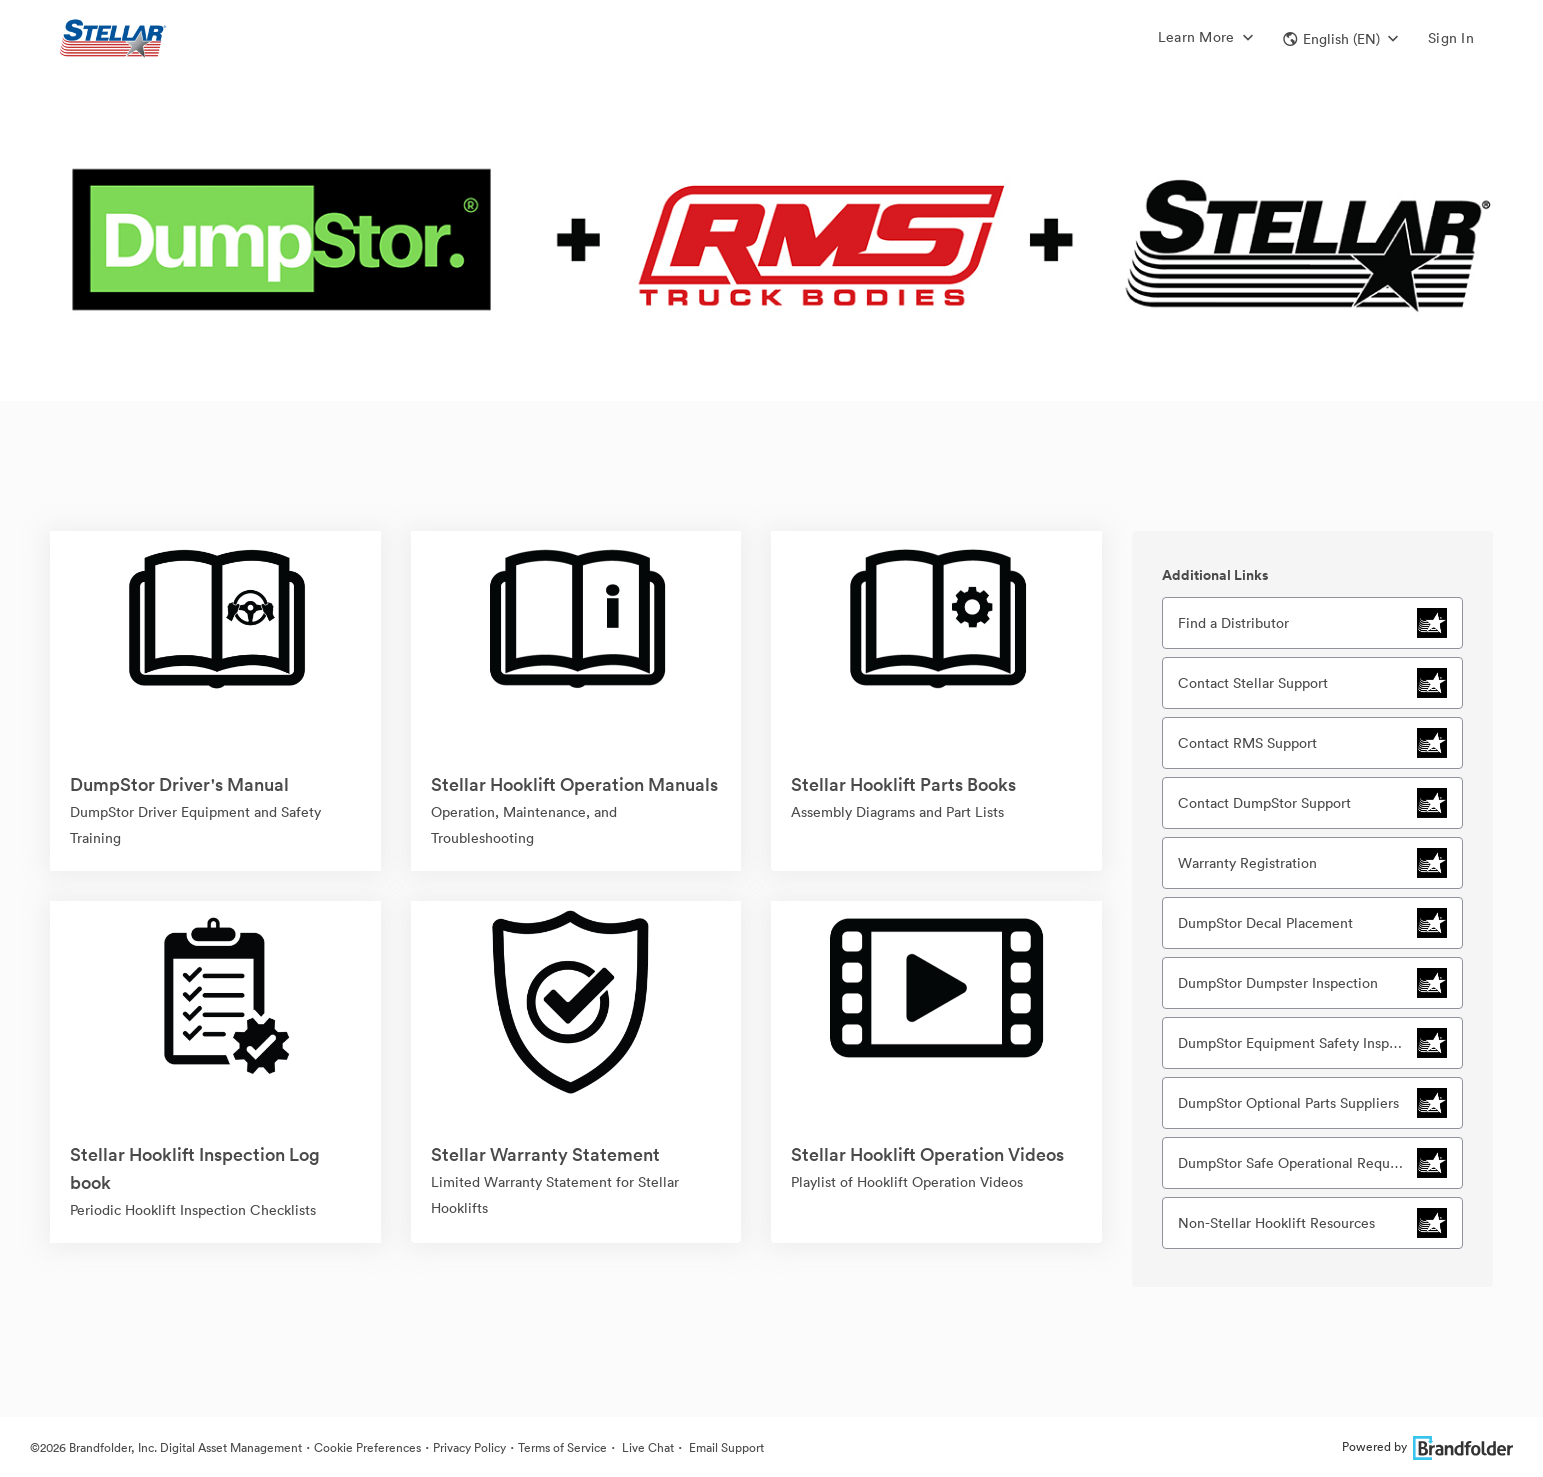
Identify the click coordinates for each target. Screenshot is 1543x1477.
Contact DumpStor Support (1264, 803)
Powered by (1427, 1446)
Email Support (725, 1447)
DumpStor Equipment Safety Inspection (1297, 1043)
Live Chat (646, 1447)
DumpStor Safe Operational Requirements (1297, 1163)
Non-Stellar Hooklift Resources (1276, 1223)
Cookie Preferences (367, 1447)
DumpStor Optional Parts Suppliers (1288, 1103)
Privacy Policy (469, 1447)
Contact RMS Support (1247, 743)
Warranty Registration (1247, 863)
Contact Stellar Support (1253, 683)
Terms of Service (562, 1447)
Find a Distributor (1233, 623)
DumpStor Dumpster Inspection (1278, 983)
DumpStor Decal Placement (1265, 923)
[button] (1340, 39)
